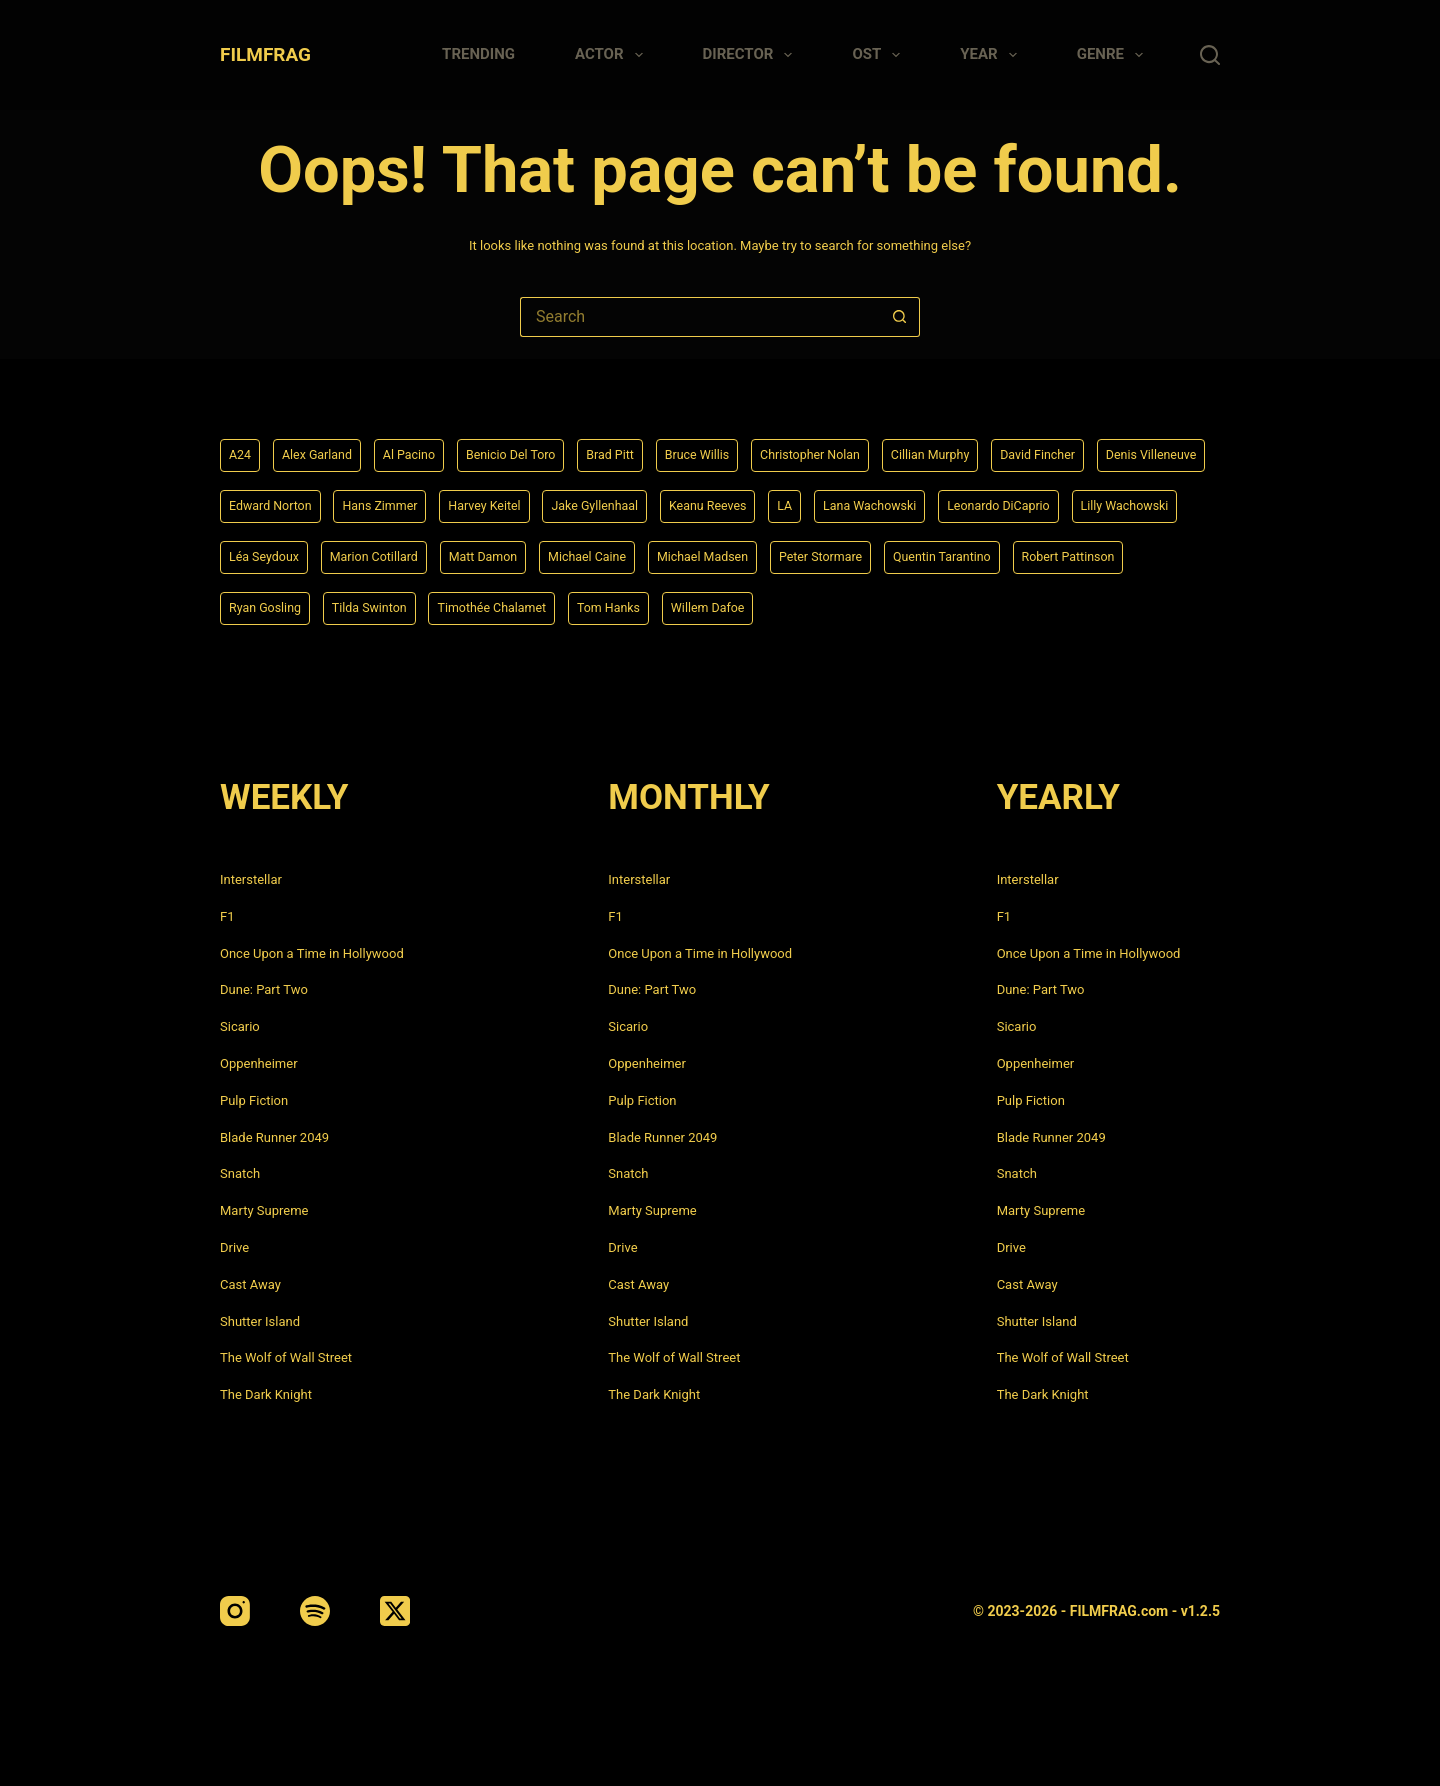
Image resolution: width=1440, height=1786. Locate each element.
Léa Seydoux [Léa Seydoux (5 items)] (544, 554)
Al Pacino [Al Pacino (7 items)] (424, 449)
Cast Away (250, 1284)
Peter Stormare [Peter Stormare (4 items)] (1152, 554)
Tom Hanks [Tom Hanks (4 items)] (921, 607)
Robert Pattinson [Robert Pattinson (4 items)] (422, 607)
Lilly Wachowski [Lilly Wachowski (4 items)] (424, 554)
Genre (1114, 55)
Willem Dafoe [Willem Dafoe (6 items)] (1029, 607)
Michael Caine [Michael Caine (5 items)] (897, 554)
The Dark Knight (266, 1394)
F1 (227, 916)
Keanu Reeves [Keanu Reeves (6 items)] (885, 501)
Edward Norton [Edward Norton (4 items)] (408, 501)
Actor (613, 55)
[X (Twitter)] (395, 1611)
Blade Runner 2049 (274, 1137)
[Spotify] (315, 1611)
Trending (478, 54)
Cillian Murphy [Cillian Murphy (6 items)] (991, 449)
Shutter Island (260, 1321)
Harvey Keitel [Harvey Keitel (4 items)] (641, 501)
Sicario (240, 1026)
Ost (880, 55)
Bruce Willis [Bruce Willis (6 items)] (736, 449)
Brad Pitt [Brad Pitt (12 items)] (643, 449)
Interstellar (251, 879)
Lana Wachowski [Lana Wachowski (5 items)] (1060, 501)
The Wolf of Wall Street (286, 1357)
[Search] (1210, 55)
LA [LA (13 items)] (968, 501)
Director (752, 55)
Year (992, 55)
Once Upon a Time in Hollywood (312, 953)
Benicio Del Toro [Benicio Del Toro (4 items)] (534, 449)
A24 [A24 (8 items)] (241, 449)
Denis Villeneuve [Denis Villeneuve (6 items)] (280, 501)
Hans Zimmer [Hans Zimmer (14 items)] (528, 501)
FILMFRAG (265, 54)
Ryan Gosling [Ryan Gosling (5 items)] (546, 607)
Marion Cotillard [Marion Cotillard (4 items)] (664, 554)
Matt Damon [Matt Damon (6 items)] (783, 554)
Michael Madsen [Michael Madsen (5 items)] (1023, 554)
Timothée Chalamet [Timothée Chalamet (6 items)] (794, 607)
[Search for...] (700, 317)
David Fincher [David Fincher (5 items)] (1109, 449)
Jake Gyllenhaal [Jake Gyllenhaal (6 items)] (762, 501)
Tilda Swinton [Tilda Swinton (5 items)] (660, 607)
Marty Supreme (264, 1210)
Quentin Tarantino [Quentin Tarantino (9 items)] (284, 607)
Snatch (240, 1173)
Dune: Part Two (264, 989)
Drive (234, 1247)
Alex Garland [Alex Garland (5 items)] (324, 449)
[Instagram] (235, 1611)
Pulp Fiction (254, 1100)
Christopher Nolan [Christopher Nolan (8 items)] (860, 449)
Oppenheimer (259, 1063)
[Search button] (900, 317)
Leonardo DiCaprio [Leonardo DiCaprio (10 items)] (287, 554)
